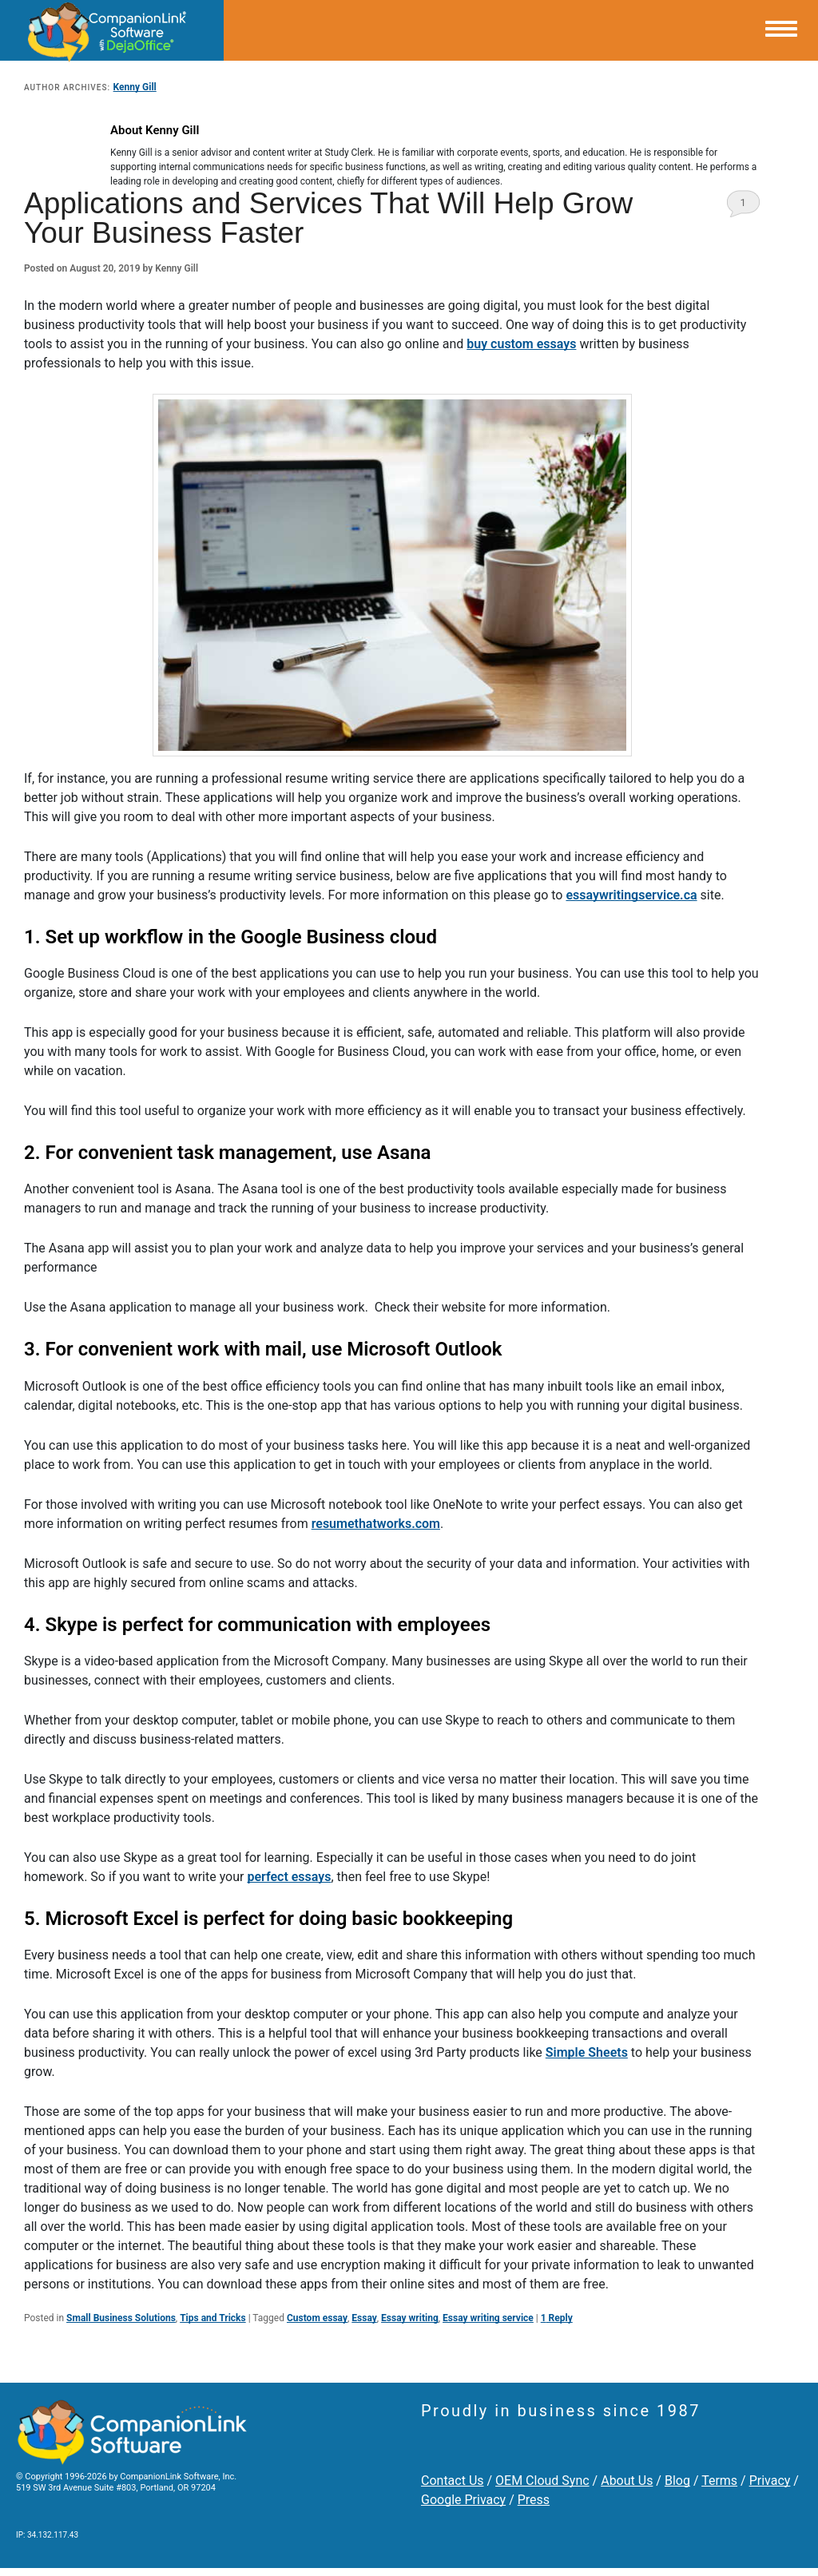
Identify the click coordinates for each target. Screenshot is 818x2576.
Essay (363, 2318)
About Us (627, 2480)
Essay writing (410, 2318)
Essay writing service (488, 2318)
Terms (719, 2480)
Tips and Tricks (213, 2318)
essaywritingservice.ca (631, 895)
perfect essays (289, 1876)
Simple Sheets (587, 2052)
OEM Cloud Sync (542, 2480)
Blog (677, 2480)
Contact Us (452, 2480)
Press (534, 2499)
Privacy (770, 2480)
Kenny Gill (135, 87)
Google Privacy (463, 2499)
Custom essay (317, 2318)
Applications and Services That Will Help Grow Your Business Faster (328, 218)
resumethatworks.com (376, 1523)
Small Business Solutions (121, 2318)
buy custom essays (521, 343)
